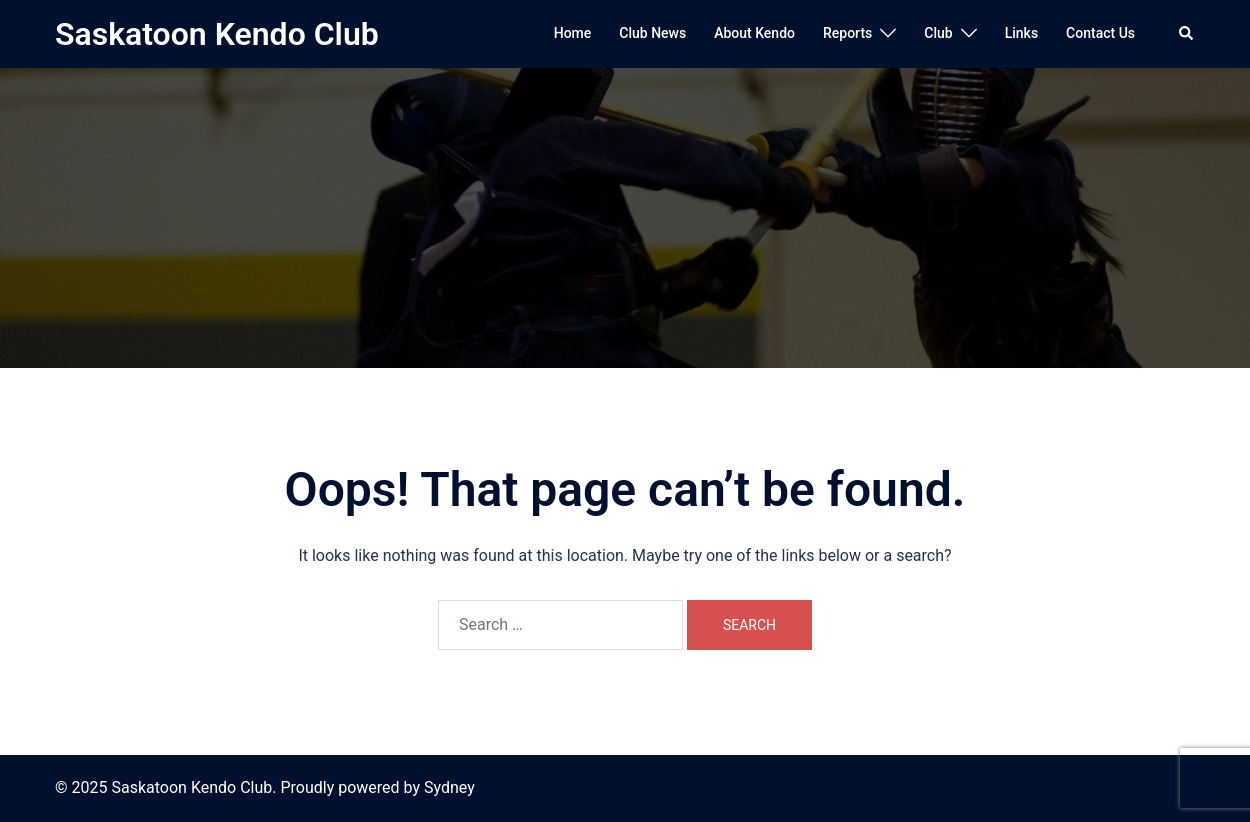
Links (1021, 33)
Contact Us (1100, 33)
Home (573, 33)
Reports (847, 33)
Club (938, 33)
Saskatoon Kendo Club (217, 34)
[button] (1187, 34)
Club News (652, 33)
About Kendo (754, 33)
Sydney (449, 787)
